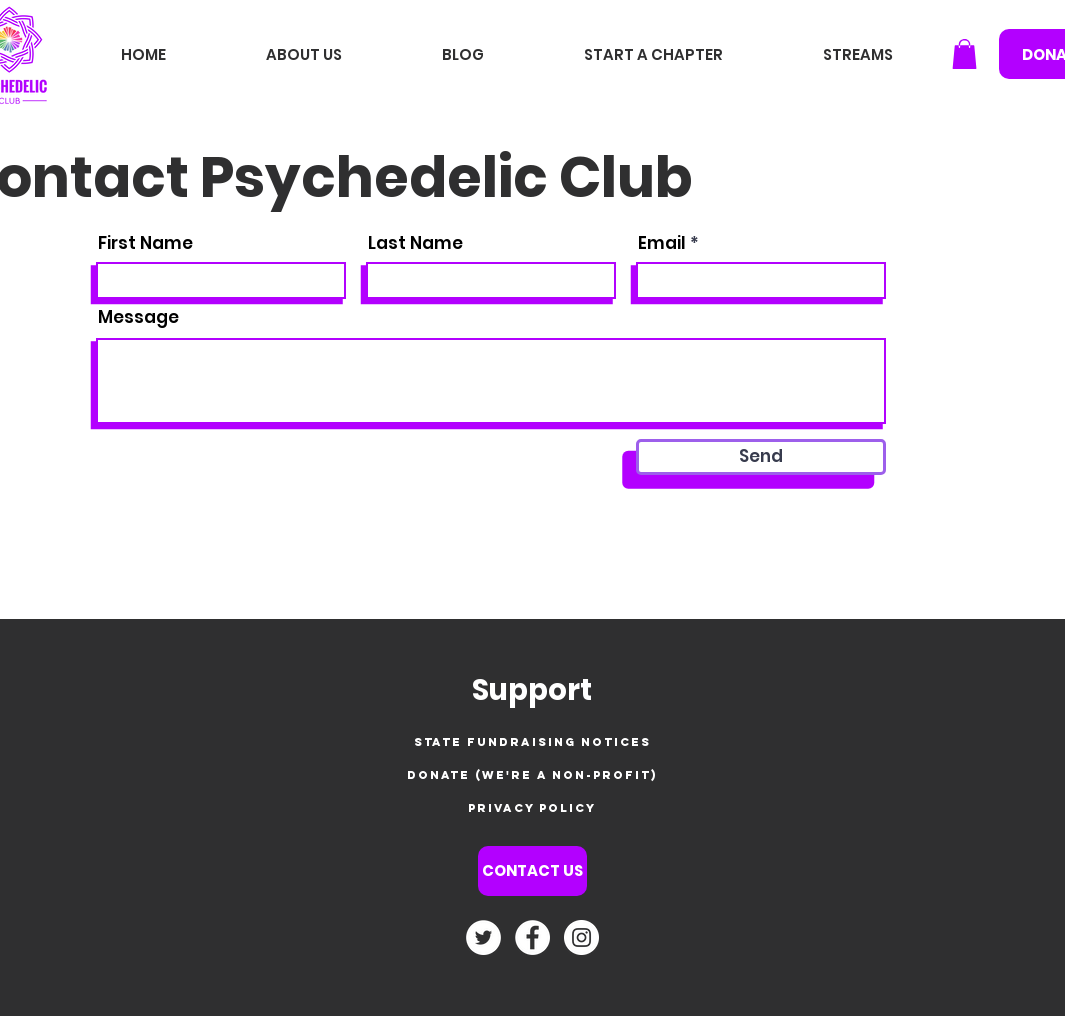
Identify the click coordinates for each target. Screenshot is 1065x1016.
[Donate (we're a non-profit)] (532, 775)
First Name (145, 243)
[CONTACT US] (532, 871)
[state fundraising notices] (532, 742)
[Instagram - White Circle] (581, 937)
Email (662, 243)
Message (138, 317)
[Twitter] (483, 937)
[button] (964, 54)
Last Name (415, 243)
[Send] (761, 457)
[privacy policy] (532, 808)
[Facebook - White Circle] (532, 937)
